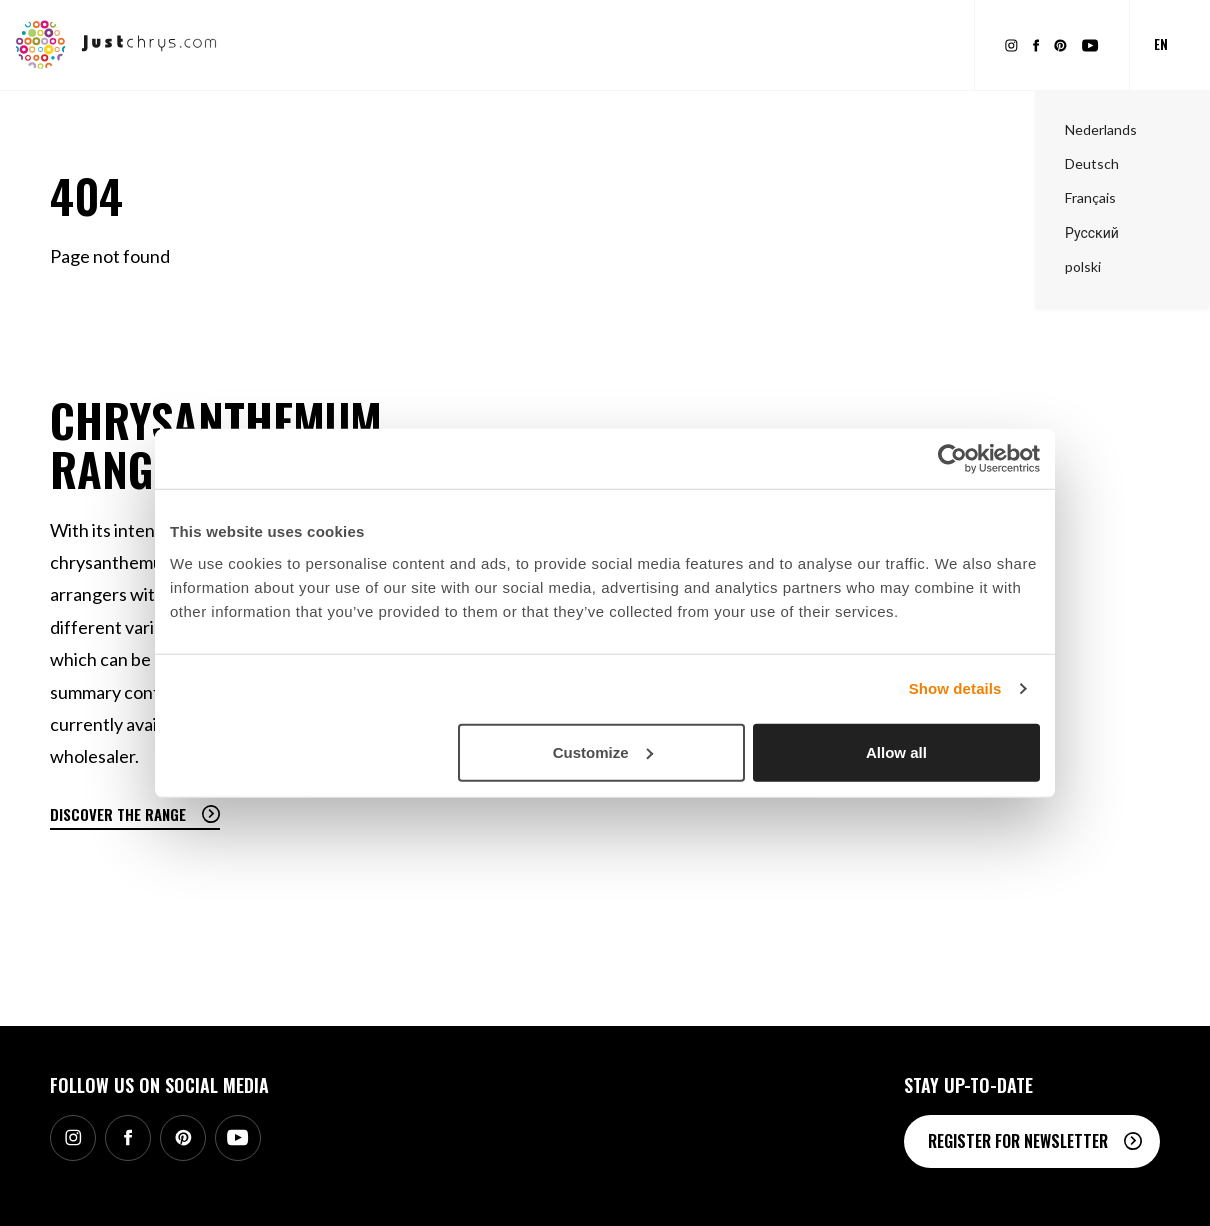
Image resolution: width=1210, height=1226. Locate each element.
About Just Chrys (891, 44)
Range (340, 44)
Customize (603, 751)
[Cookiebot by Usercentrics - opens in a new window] (952, 459)
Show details (955, 688)
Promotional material (454, 44)
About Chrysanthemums (730, 44)
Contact (978, 1194)
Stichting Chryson (880, 1194)
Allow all (896, 751)
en (1161, 44)
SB (1153, 1194)
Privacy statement (1074, 1194)
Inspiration (589, 44)
